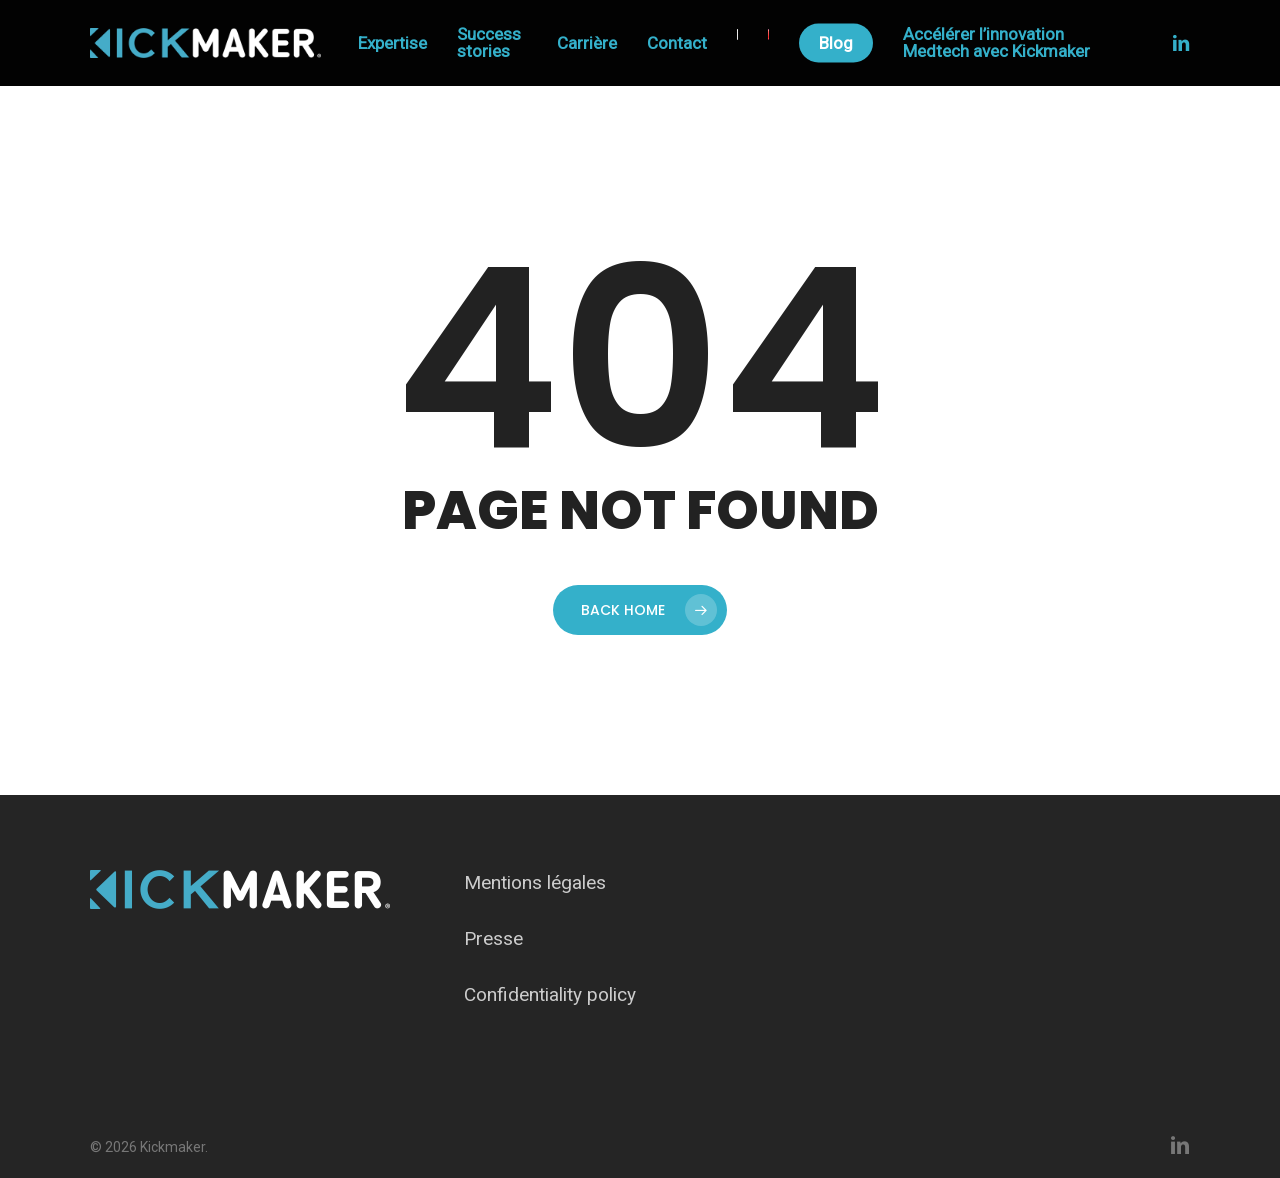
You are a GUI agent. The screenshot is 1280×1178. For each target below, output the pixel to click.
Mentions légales (535, 882)
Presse (493, 938)
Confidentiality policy (550, 994)
